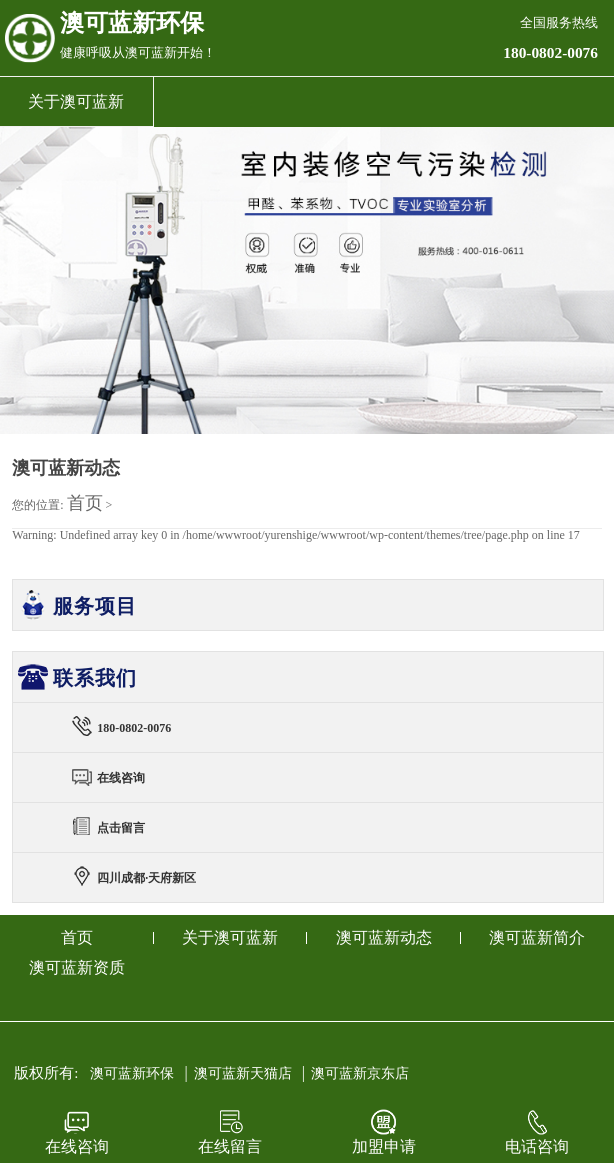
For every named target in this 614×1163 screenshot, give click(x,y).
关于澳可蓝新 (76, 101)
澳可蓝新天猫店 (243, 1073)
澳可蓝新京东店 (360, 1073)
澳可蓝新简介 (537, 937)
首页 (85, 503)
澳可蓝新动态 (384, 937)
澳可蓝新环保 (132, 1073)
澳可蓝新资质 (77, 967)
